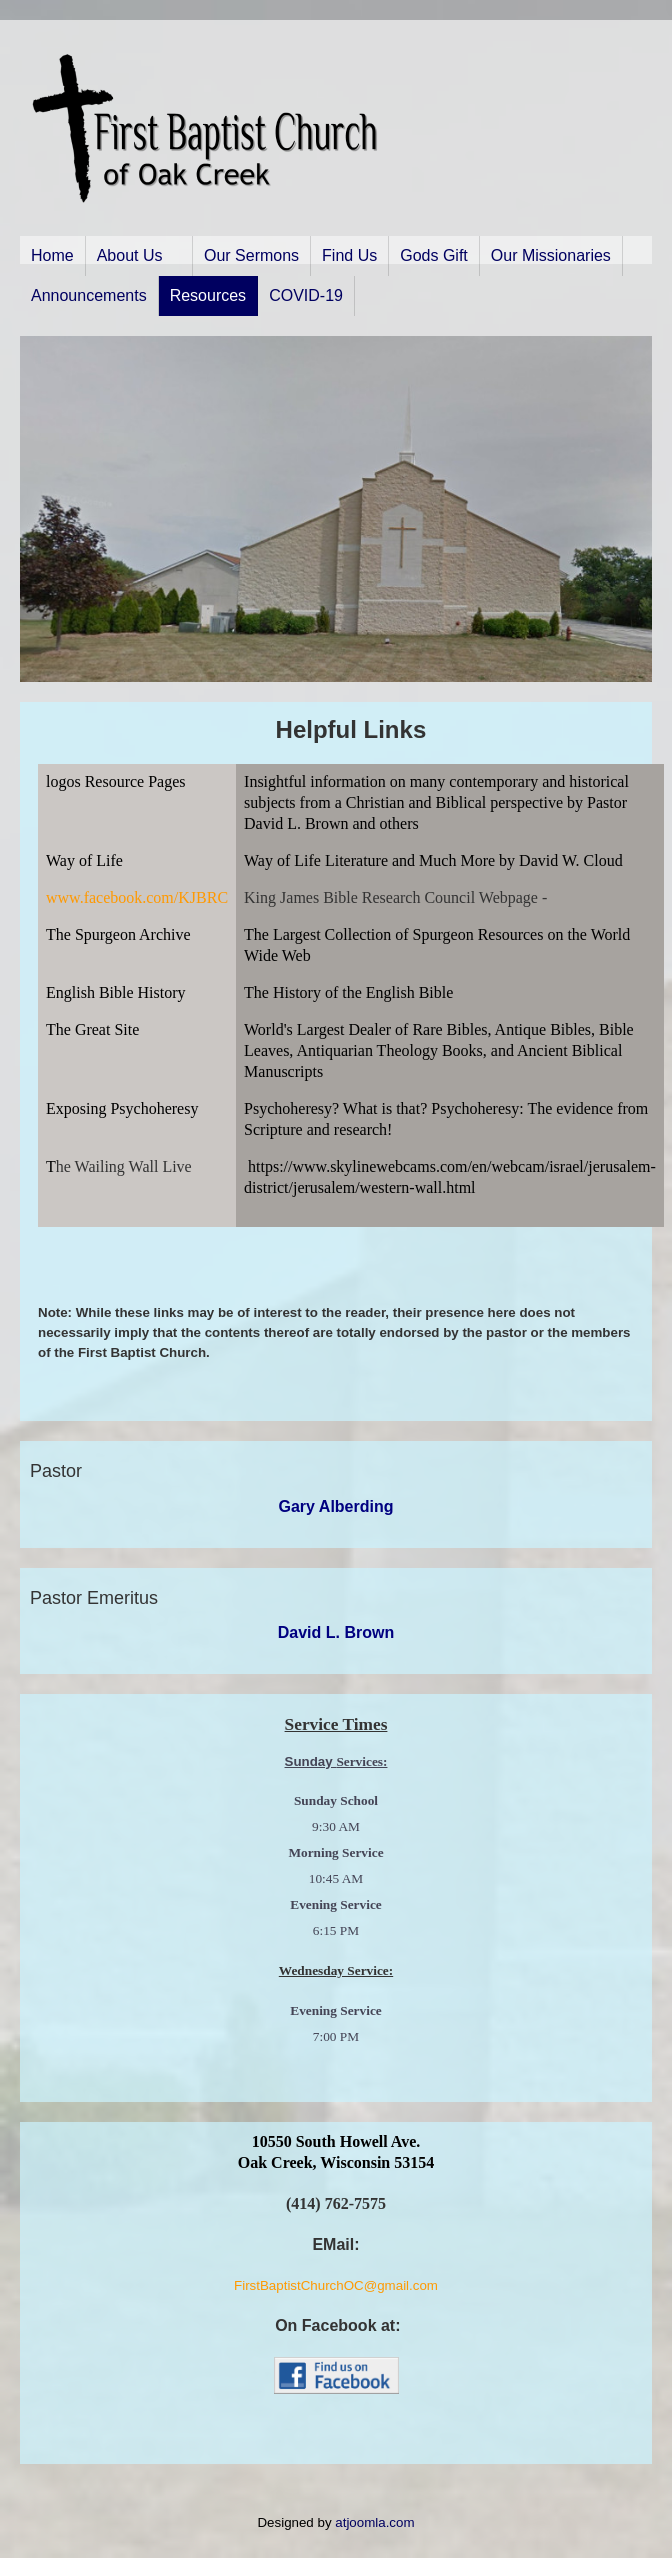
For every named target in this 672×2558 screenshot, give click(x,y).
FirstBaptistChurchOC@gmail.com (336, 2285)
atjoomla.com (374, 2522)
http (260, 1166)
